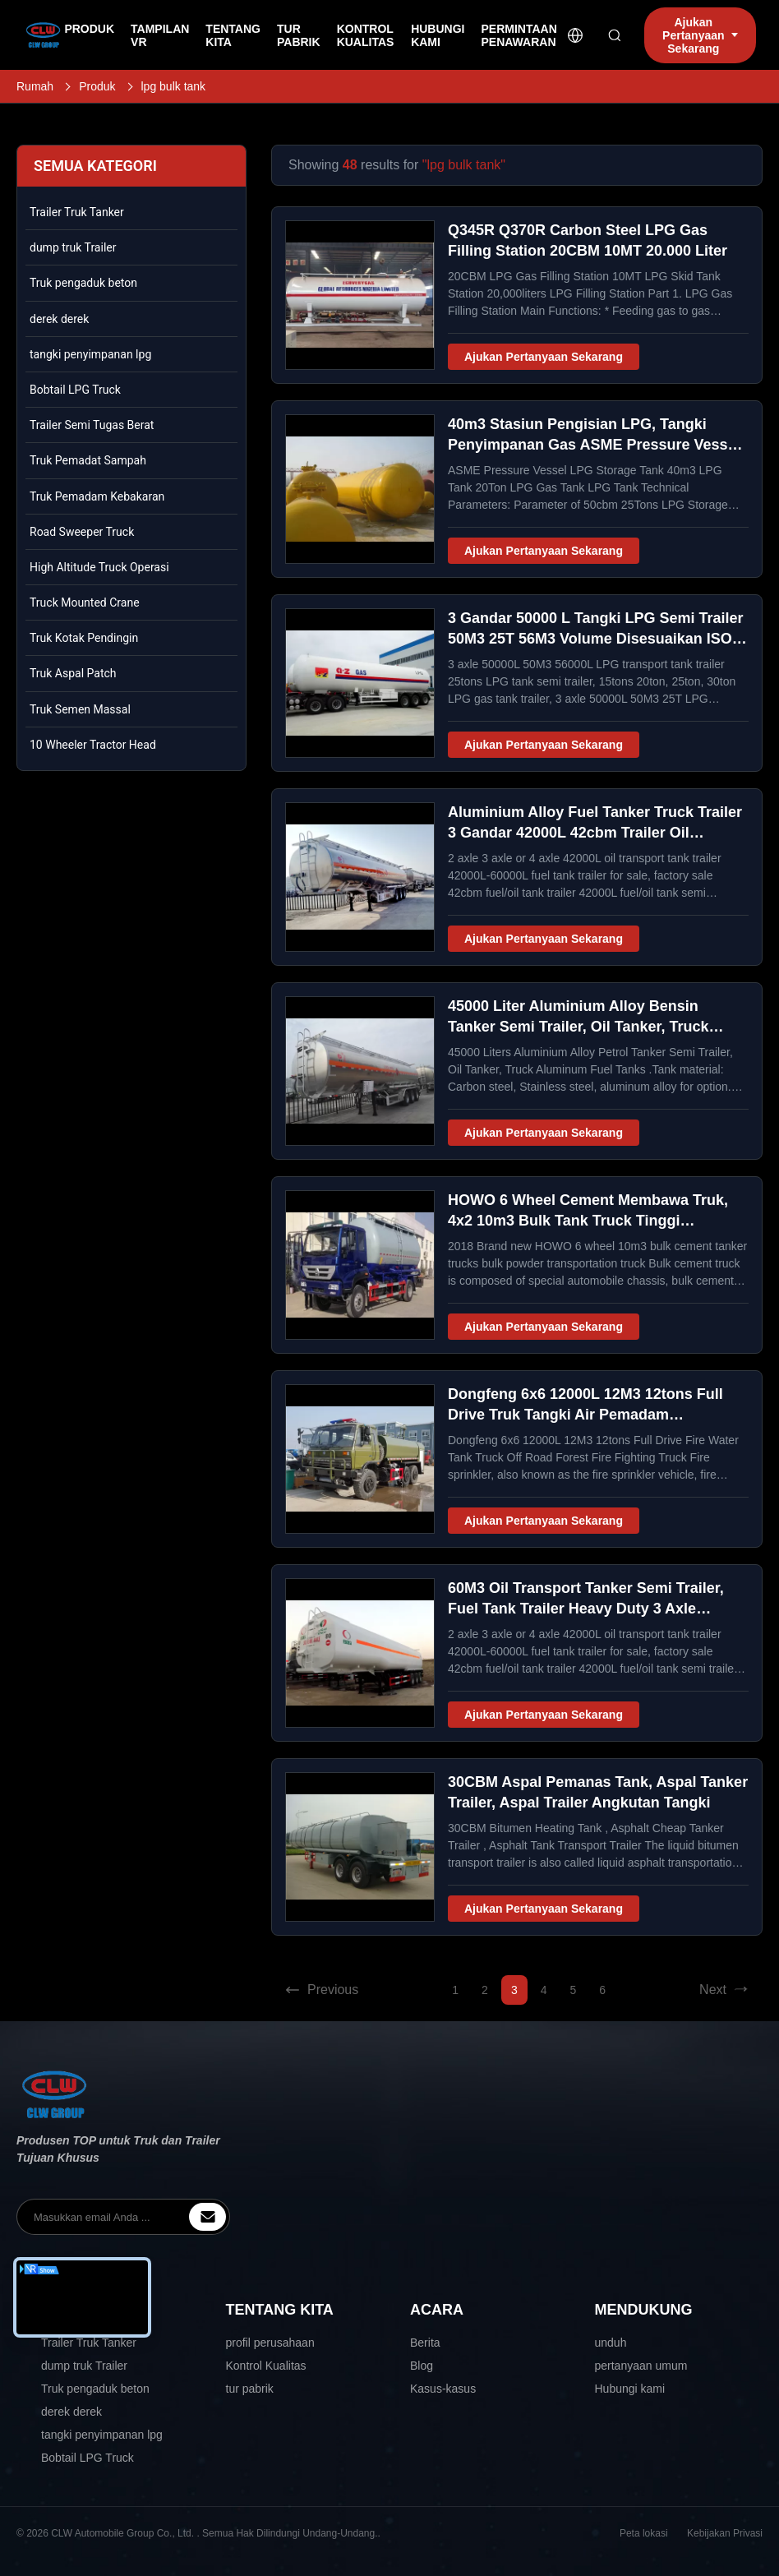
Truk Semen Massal (80, 709)
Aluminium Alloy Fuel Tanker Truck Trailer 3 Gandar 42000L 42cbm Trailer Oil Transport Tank (595, 832)
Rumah (34, 86)
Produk (97, 86)
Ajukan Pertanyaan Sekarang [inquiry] (699, 35)
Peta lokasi (644, 2533)
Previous (321, 1990)
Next (724, 1990)
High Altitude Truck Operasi (99, 567)
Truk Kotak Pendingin (84, 637)
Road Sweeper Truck (82, 531)
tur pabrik (250, 2388)
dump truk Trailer (73, 247)
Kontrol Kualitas (266, 2365)
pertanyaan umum (641, 2365)
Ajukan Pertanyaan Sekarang (543, 356)
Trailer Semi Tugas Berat (92, 425)
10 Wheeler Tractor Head (93, 744)
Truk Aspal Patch (73, 673)
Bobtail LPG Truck (75, 389)
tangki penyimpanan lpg (90, 354)
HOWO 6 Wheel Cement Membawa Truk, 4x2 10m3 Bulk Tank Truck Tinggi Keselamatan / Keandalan (588, 1220)
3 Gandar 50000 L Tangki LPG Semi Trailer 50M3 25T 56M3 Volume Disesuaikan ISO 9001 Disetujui (596, 638)
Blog (421, 2365)
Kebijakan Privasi (725, 2533)
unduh (611, 2342)
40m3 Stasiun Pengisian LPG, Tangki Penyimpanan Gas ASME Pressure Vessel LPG (594, 444)
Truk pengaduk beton (83, 282)
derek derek (59, 318)
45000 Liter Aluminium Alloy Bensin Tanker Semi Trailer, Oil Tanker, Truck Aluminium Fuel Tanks (578, 1026)
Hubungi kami (630, 2388)
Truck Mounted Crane (85, 602)
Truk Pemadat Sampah (88, 460)
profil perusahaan (270, 2342)
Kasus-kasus (443, 2388)
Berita (425, 2342)
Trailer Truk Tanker (77, 212)
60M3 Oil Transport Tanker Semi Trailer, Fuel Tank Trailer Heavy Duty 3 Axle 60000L (586, 1608)
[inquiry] (207, 2217)
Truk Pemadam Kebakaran (97, 496)
